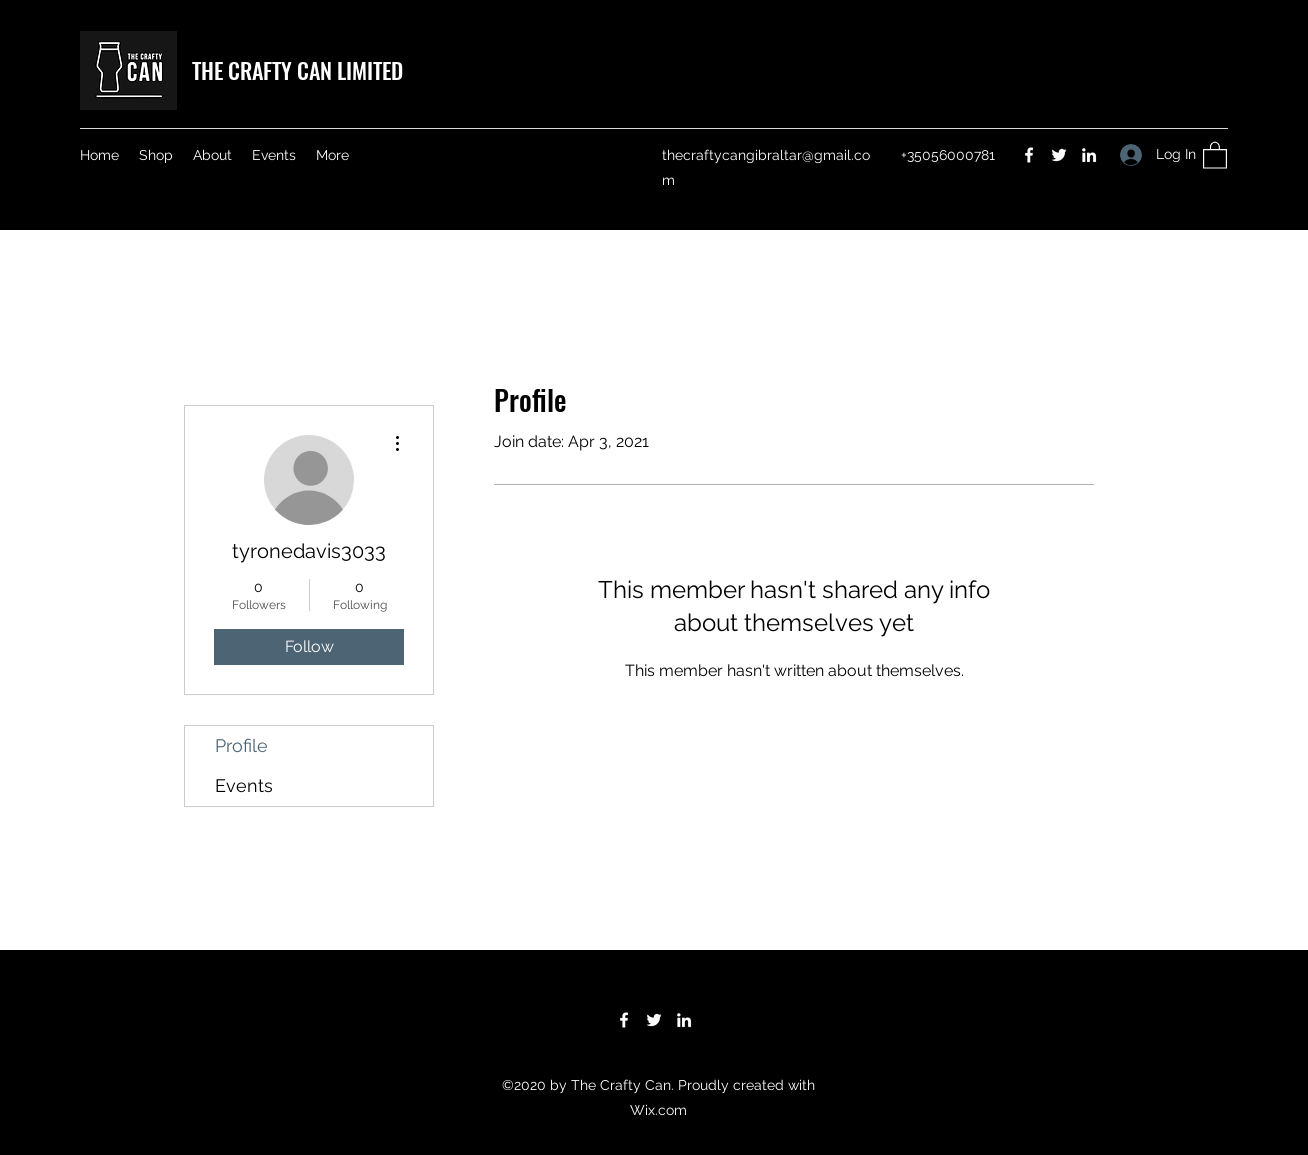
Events (244, 785)
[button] (1215, 154)
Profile (241, 745)
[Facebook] (1029, 155)
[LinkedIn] (1089, 155)
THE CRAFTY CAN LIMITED (297, 70)
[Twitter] (1059, 155)
